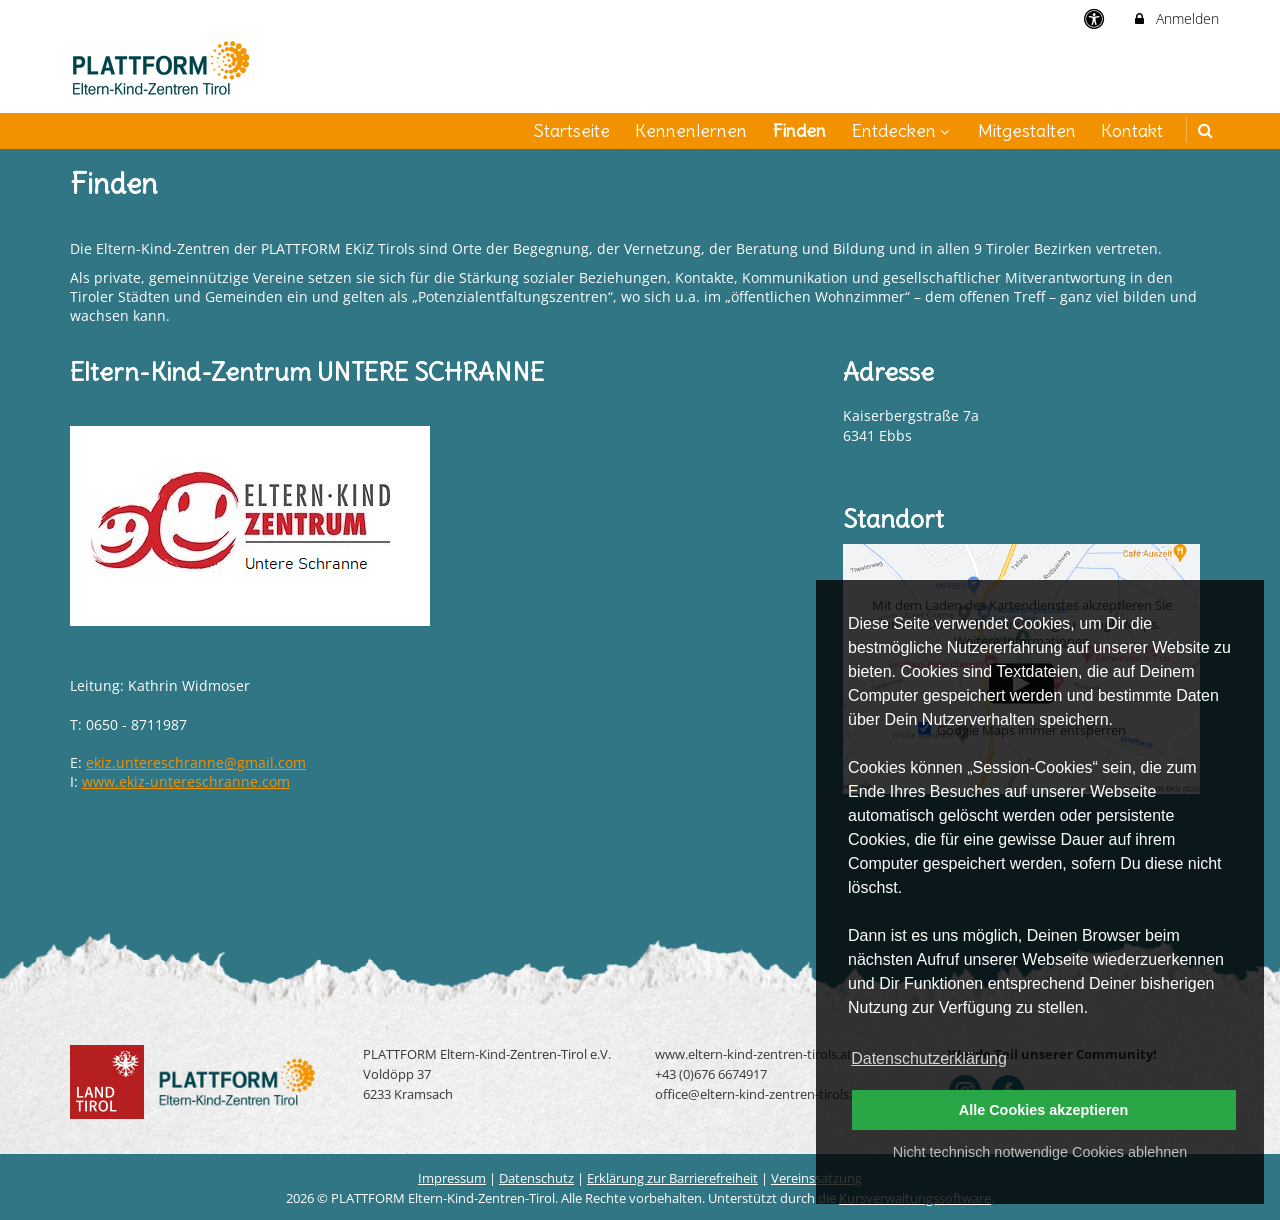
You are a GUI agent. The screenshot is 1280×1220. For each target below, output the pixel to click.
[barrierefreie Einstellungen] (1096, 18)
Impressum (452, 1178)
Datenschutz (536, 1178)
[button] (1205, 130)
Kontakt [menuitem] (1132, 130)
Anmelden (1175, 18)
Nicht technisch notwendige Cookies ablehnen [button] (1040, 1152)
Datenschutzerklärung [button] (929, 1058)
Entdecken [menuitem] (902, 130)
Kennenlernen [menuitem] (691, 130)
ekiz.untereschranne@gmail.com (196, 762)
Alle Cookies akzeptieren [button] (1044, 1110)
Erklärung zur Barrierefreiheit (672, 1178)
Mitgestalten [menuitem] (1027, 130)
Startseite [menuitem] (572, 130)
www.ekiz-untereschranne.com (186, 781)
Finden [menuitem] (799, 130)
